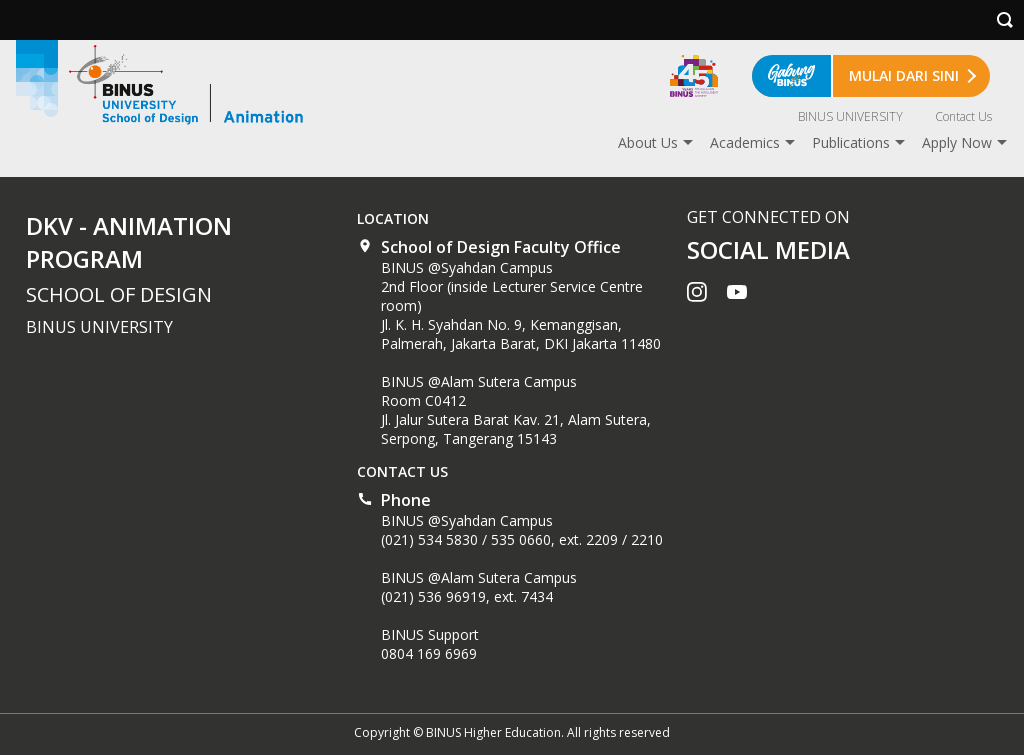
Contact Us (963, 116)
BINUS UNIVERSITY (850, 116)
